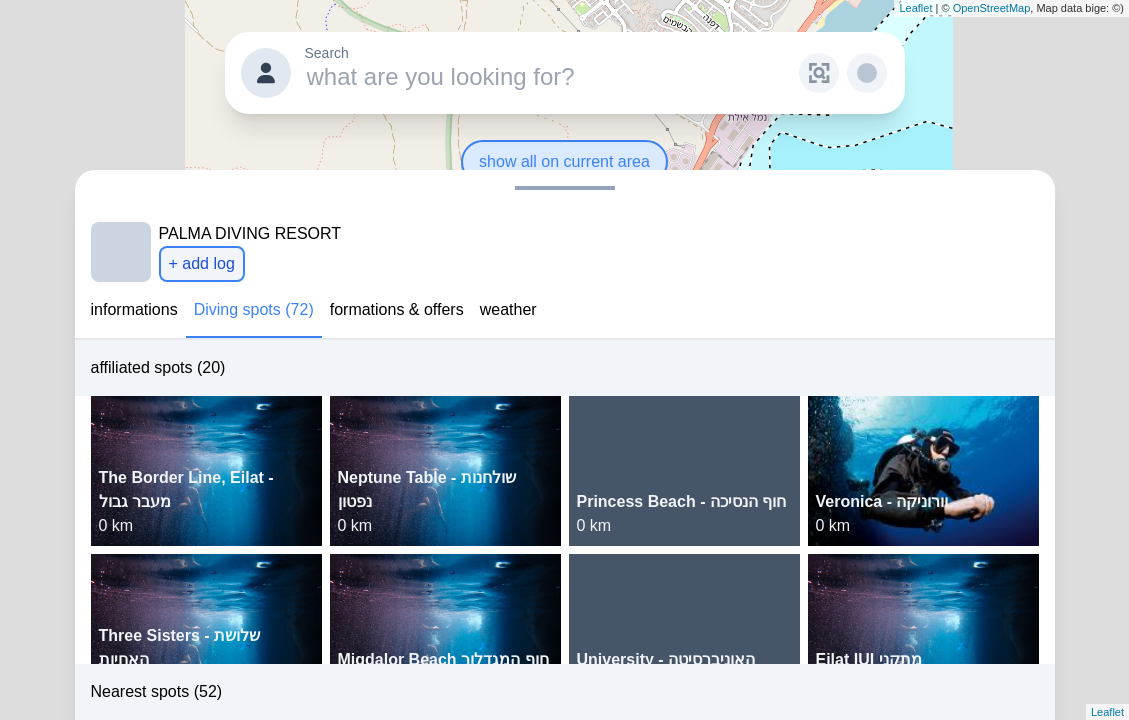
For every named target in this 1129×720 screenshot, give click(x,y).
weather (508, 309)
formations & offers (397, 309)
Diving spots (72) (254, 309)
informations (134, 309)
